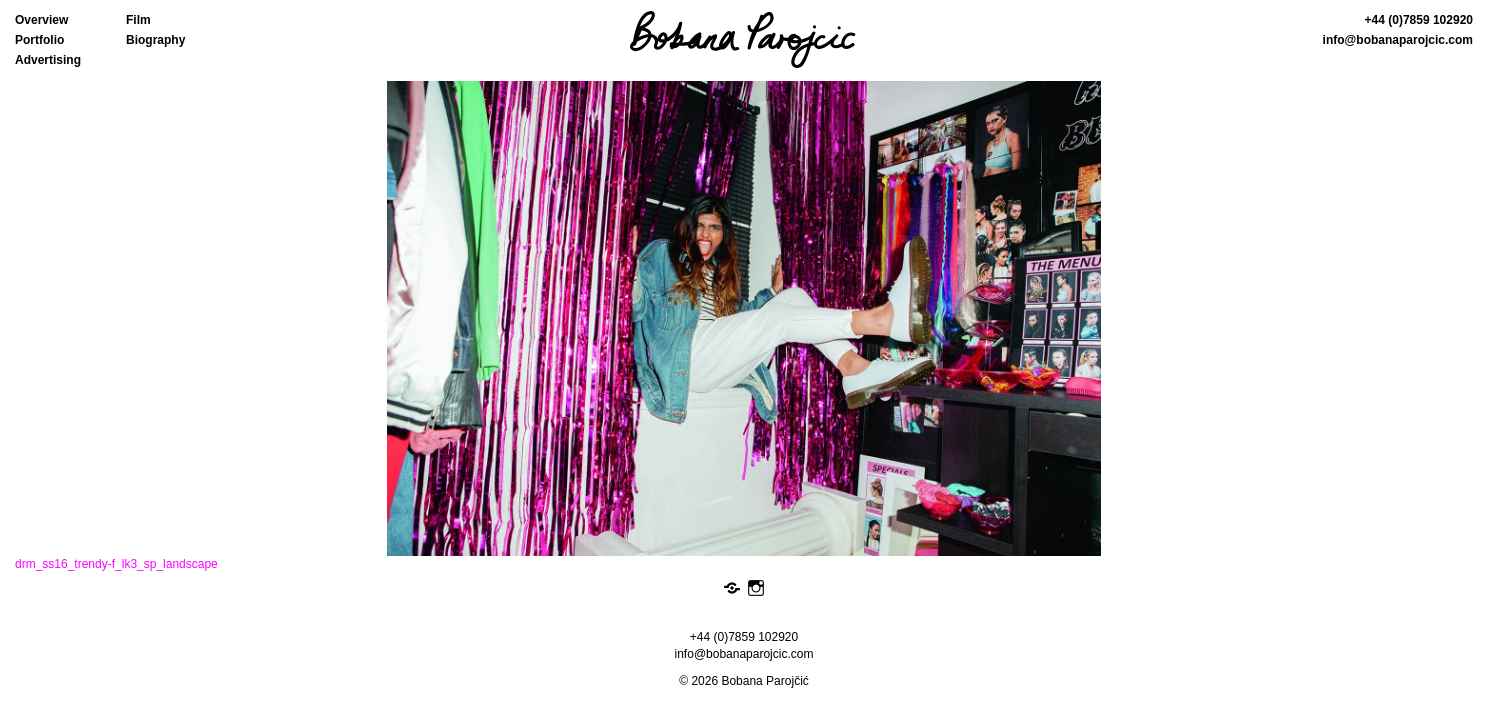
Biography (155, 40)
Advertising (48, 60)
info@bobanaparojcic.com (1398, 40)
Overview (41, 20)
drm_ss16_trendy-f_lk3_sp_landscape (116, 564)
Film (138, 20)
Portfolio (39, 40)
